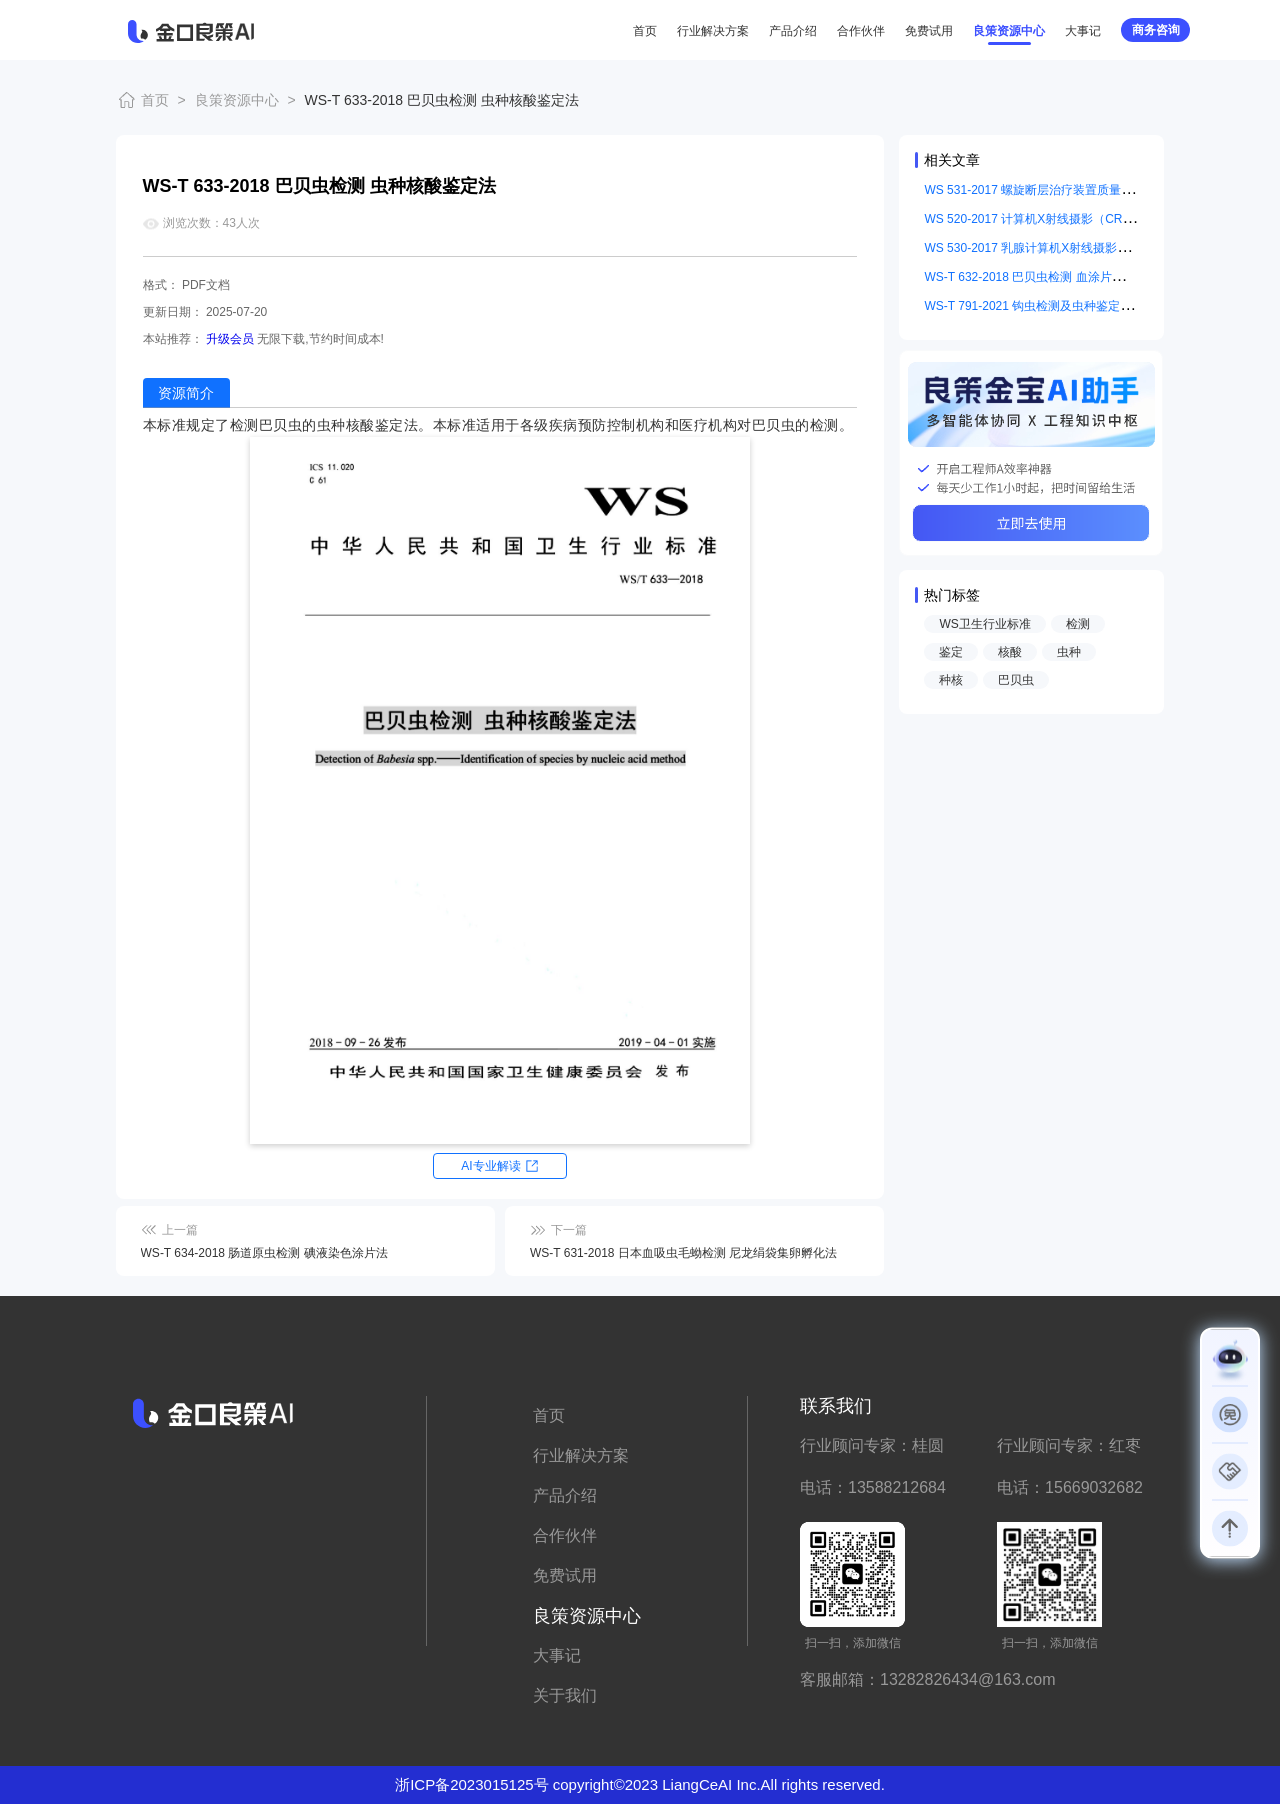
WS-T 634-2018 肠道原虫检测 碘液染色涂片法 (264, 1253)
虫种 (1069, 652)
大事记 (1083, 31)
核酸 (1010, 652)
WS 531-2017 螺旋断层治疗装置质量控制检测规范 (1058, 190)
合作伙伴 (861, 31)
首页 (645, 31)
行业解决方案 (713, 31)
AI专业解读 (490, 1166)
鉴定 (951, 652)
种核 (951, 680)
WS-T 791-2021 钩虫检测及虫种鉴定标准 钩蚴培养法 (1065, 306)
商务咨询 (1156, 30)
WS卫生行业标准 (984, 624)
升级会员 (230, 339)
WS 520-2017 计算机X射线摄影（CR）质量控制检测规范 (1077, 219)
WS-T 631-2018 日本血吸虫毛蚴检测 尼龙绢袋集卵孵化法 (683, 1253)
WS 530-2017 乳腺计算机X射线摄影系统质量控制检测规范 (1080, 248)
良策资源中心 (1009, 31)
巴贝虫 (1016, 680)
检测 (1078, 624)
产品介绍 (793, 31)
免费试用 (929, 31)
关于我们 (565, 1695)
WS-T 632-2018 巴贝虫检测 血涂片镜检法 (1035, 277)
